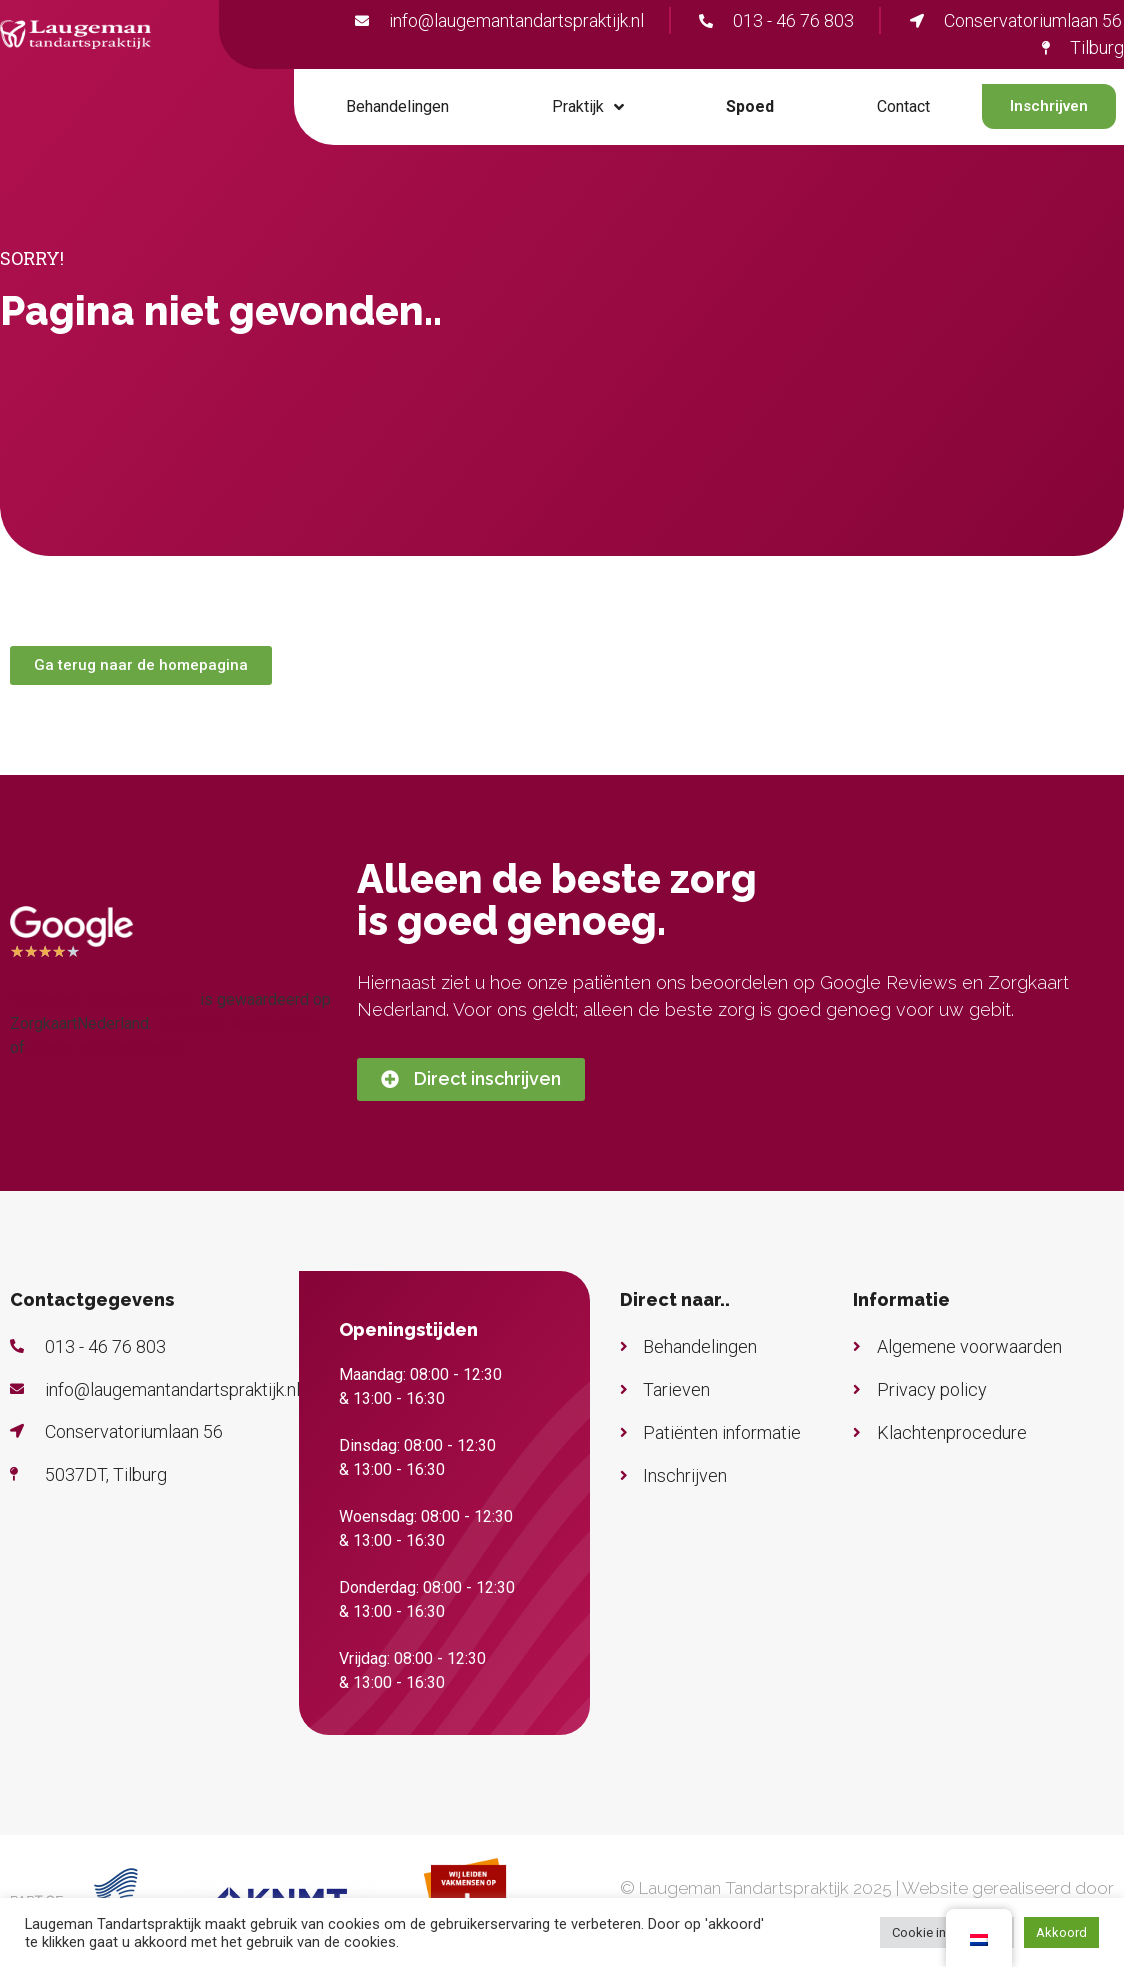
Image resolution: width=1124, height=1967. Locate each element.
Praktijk (588, 107)
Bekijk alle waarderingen (240, 1023)
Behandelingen (397, 106)
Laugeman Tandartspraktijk (103, 999)
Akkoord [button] (1061, 1932)
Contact (903, 106)
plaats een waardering (106, 1047)
